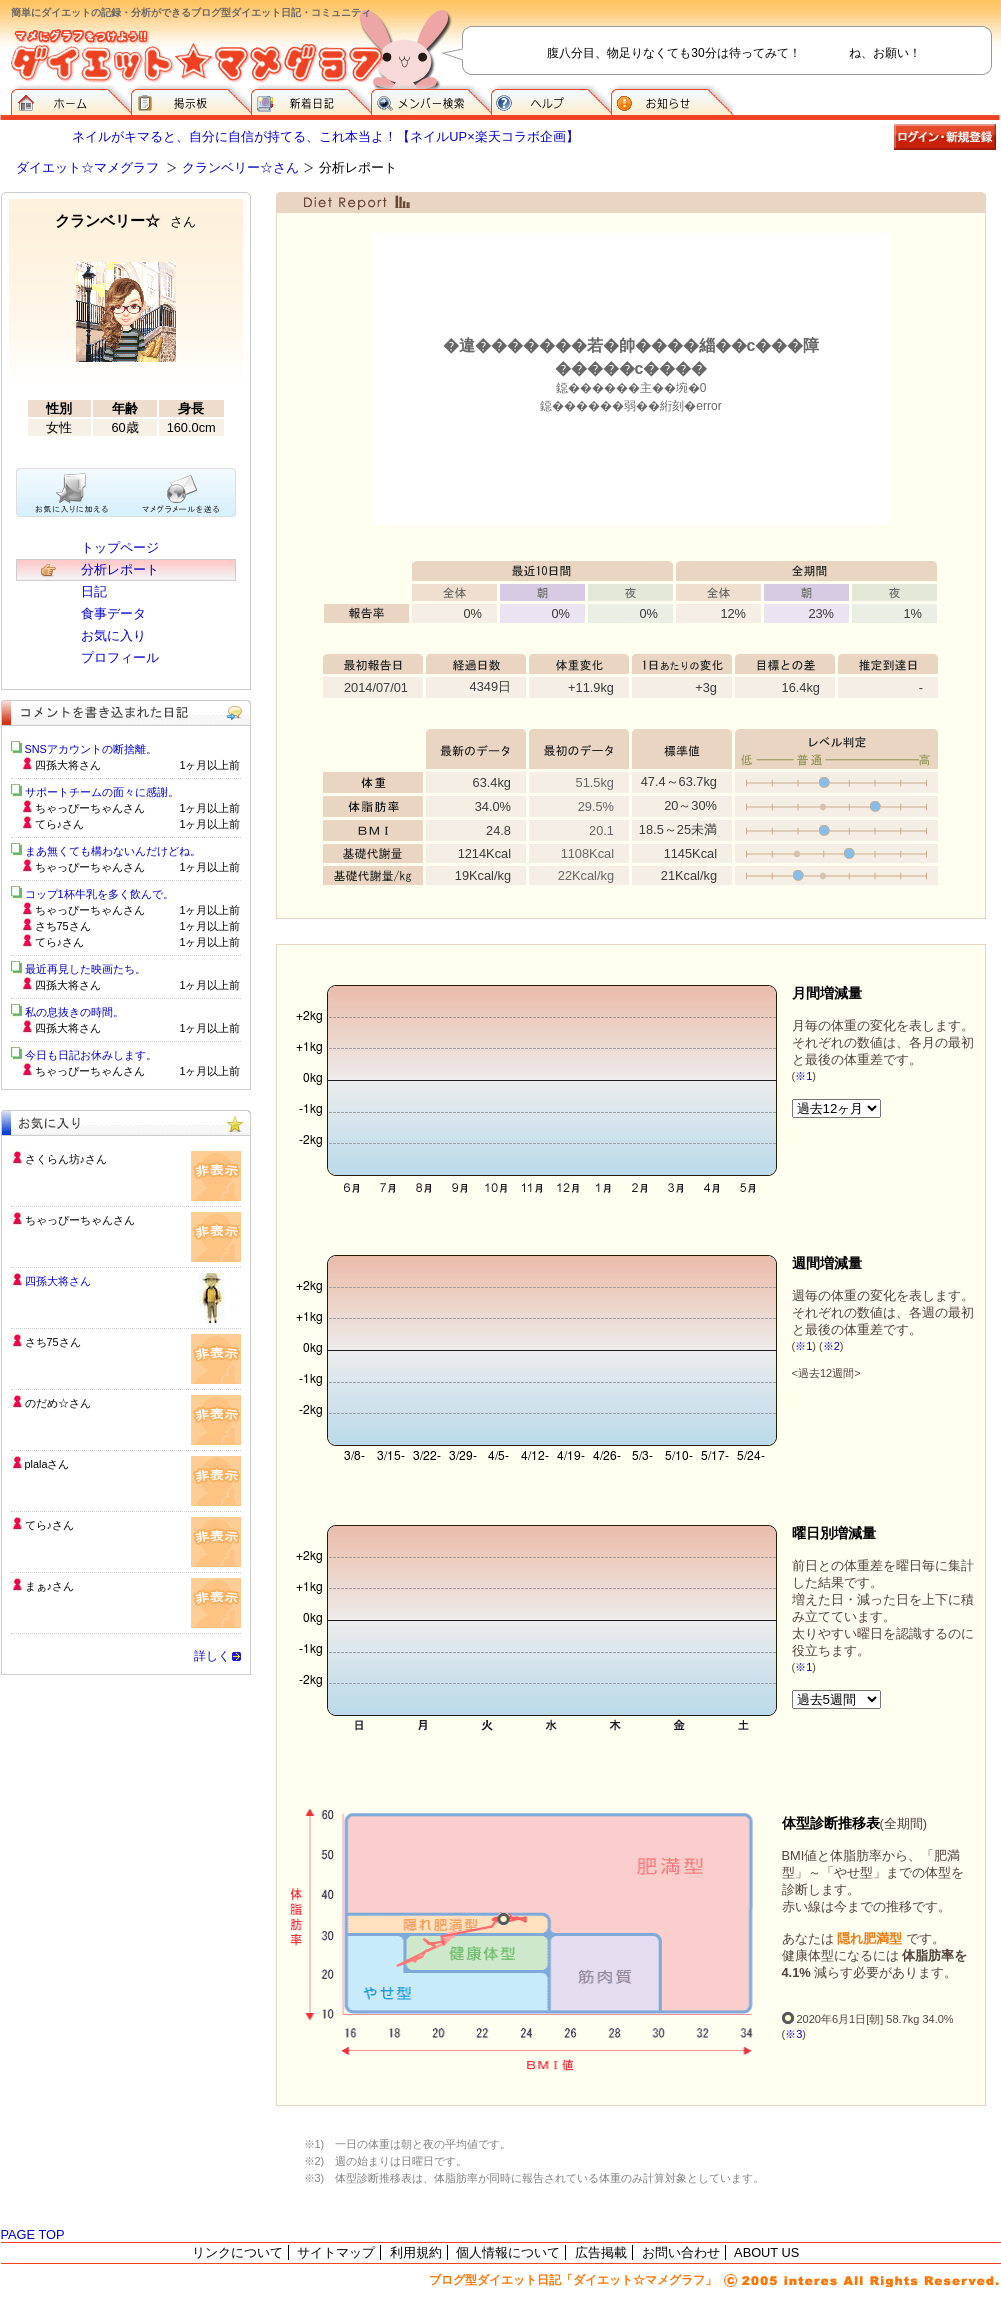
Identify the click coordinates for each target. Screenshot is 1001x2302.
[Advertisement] (126, 1820)
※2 (831, 1346)
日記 (94, 591)
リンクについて (237, 2252)
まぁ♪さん (49, 1586)
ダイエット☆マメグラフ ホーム (71, 100)
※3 (793, 2034)
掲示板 (191, 100)
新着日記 (311, 100)
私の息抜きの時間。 (74, 1012)
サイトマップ (336, 2252)
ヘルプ (551, 100)
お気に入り (113, 635)
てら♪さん (49, 1525)
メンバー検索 (431, 100)
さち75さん (53, 1342)
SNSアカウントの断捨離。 (91, 749)
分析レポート (120, 569)
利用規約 (416, 2252)
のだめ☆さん (58, 1403)
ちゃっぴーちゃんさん (80, 1220)
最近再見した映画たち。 (85, 969)
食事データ (113, 613)
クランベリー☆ (125, 220)
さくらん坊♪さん (66, 1159)
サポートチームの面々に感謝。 (102, 792)
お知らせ (672, 100)
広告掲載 (601, 2252)
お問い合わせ (681, 2252)
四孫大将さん (58, 1281)
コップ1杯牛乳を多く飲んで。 (99, 894)
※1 (803, 1076)
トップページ (120, 547)
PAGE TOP (33, 2234)
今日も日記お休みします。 (91, 1055)
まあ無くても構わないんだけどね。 (113, 851)
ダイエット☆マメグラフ (87, 167)
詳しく (212, 1656)
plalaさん (47, 1464)
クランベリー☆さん (240, 167)
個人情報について (508, 2252)
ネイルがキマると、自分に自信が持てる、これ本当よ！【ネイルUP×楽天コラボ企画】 (325, 136)
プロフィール (120, 657)
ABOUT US (766, 2252)
